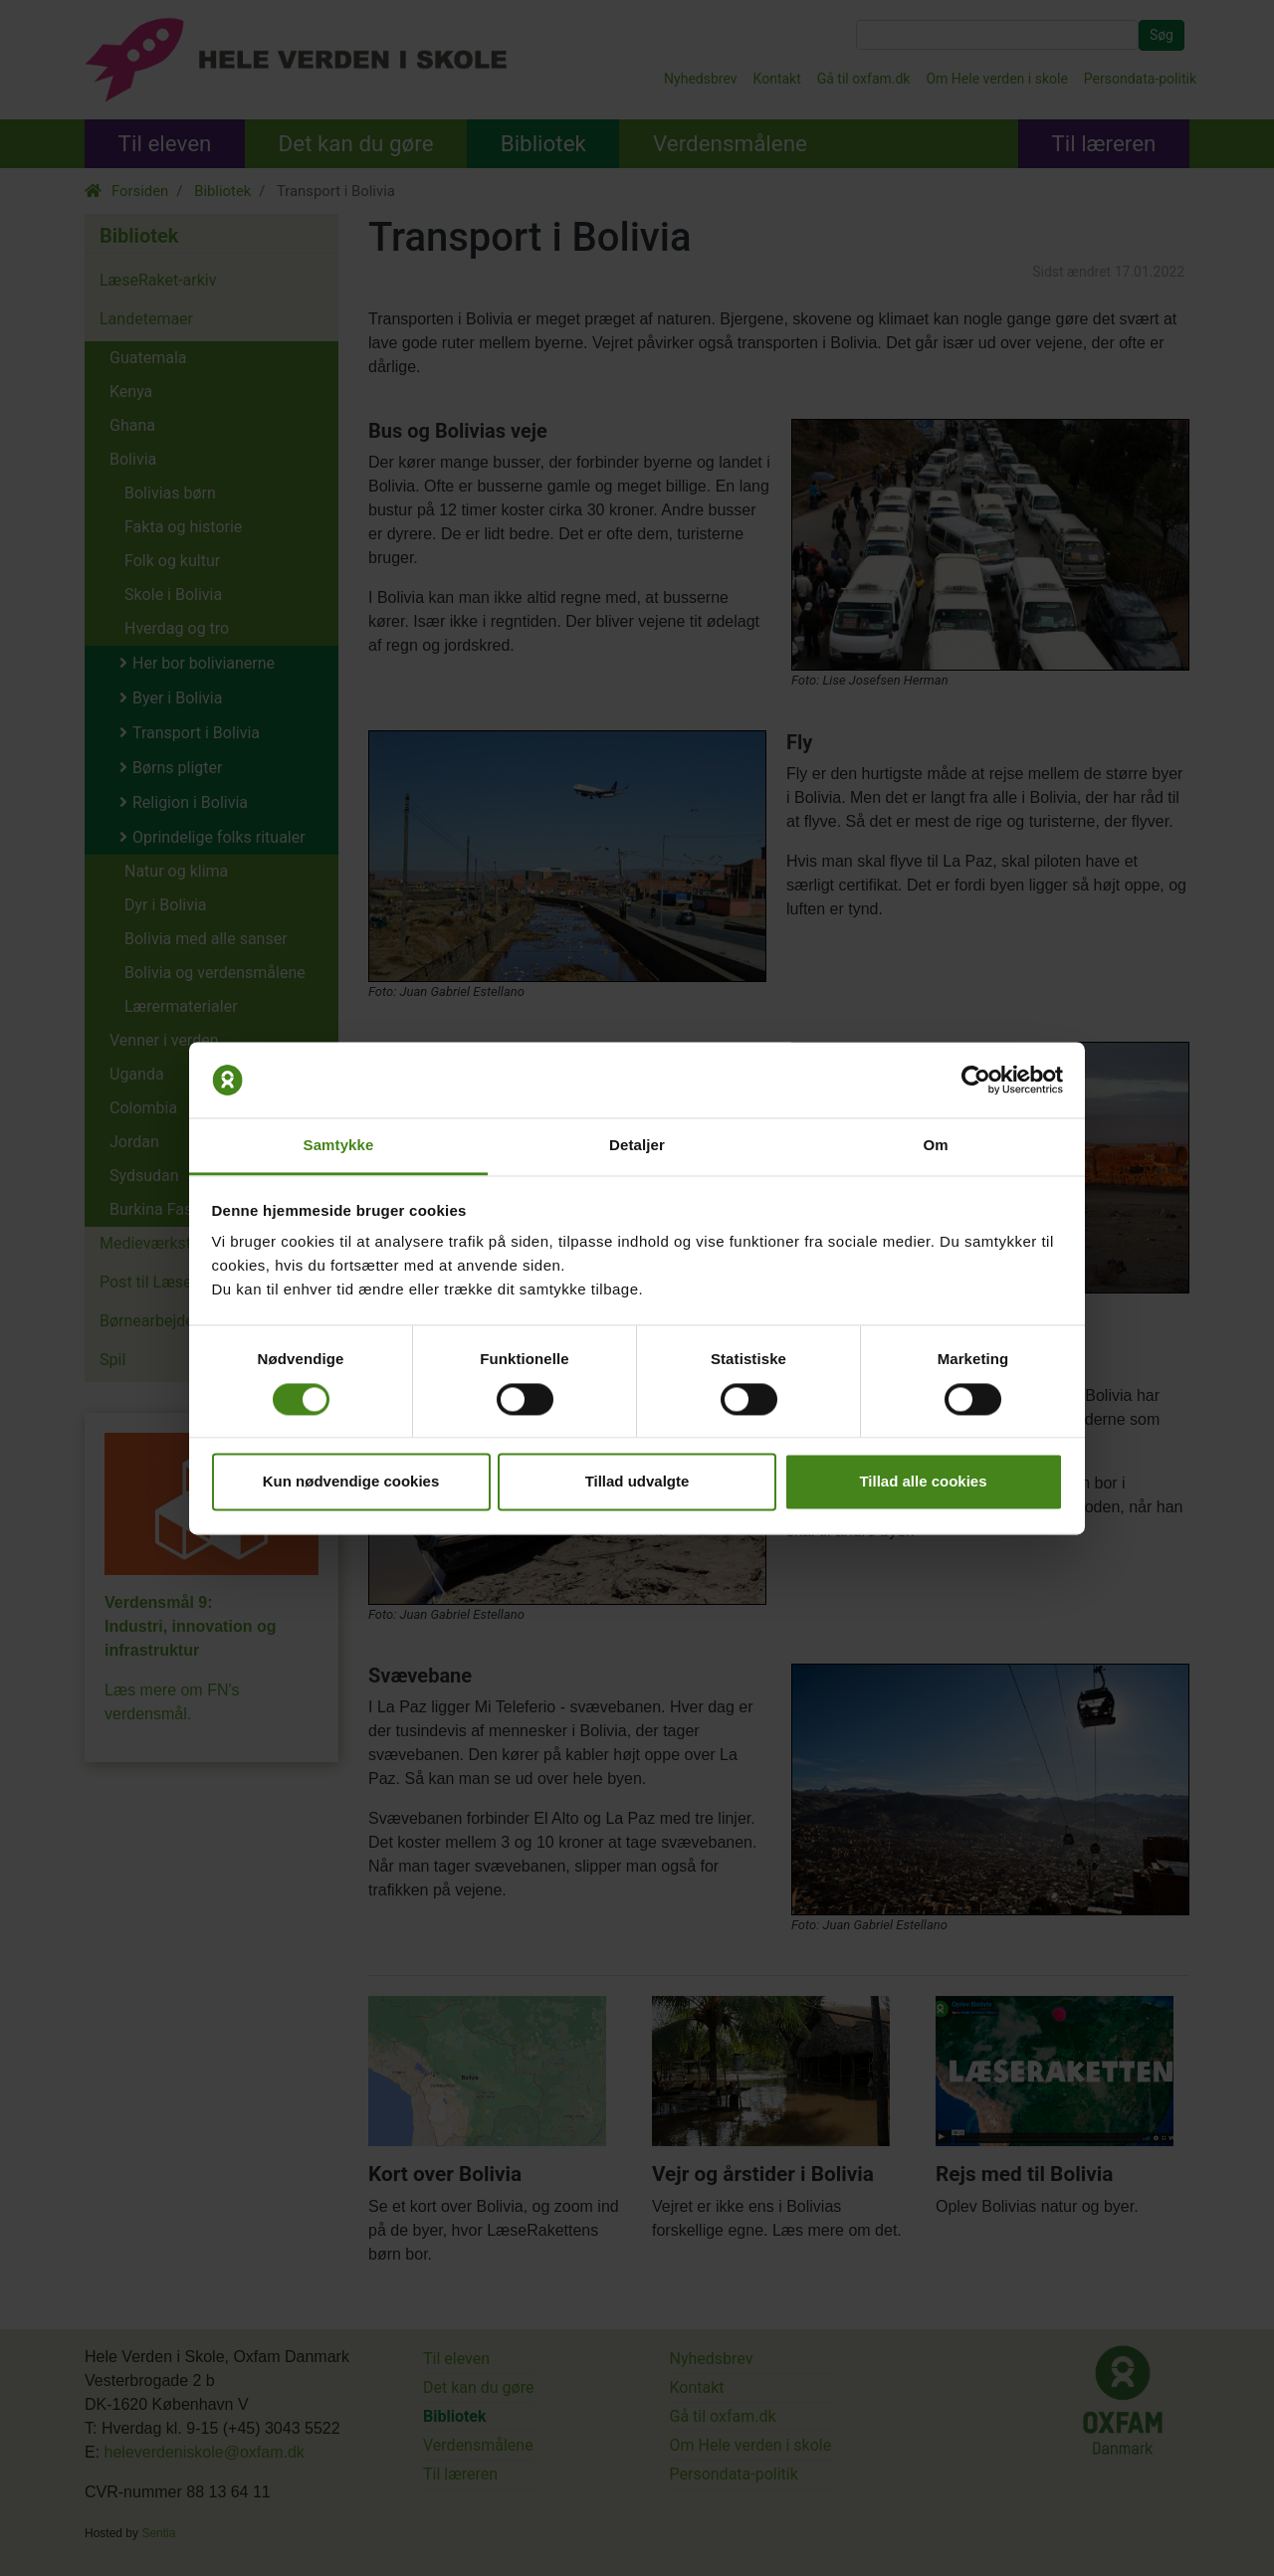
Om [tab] (935, 1145)
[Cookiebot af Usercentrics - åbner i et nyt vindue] (976, 1079)
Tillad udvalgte (637, 1482)
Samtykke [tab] (339, 1145)
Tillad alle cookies (922, 1482)
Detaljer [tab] (637, 1145)
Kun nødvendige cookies (351, 1482)
